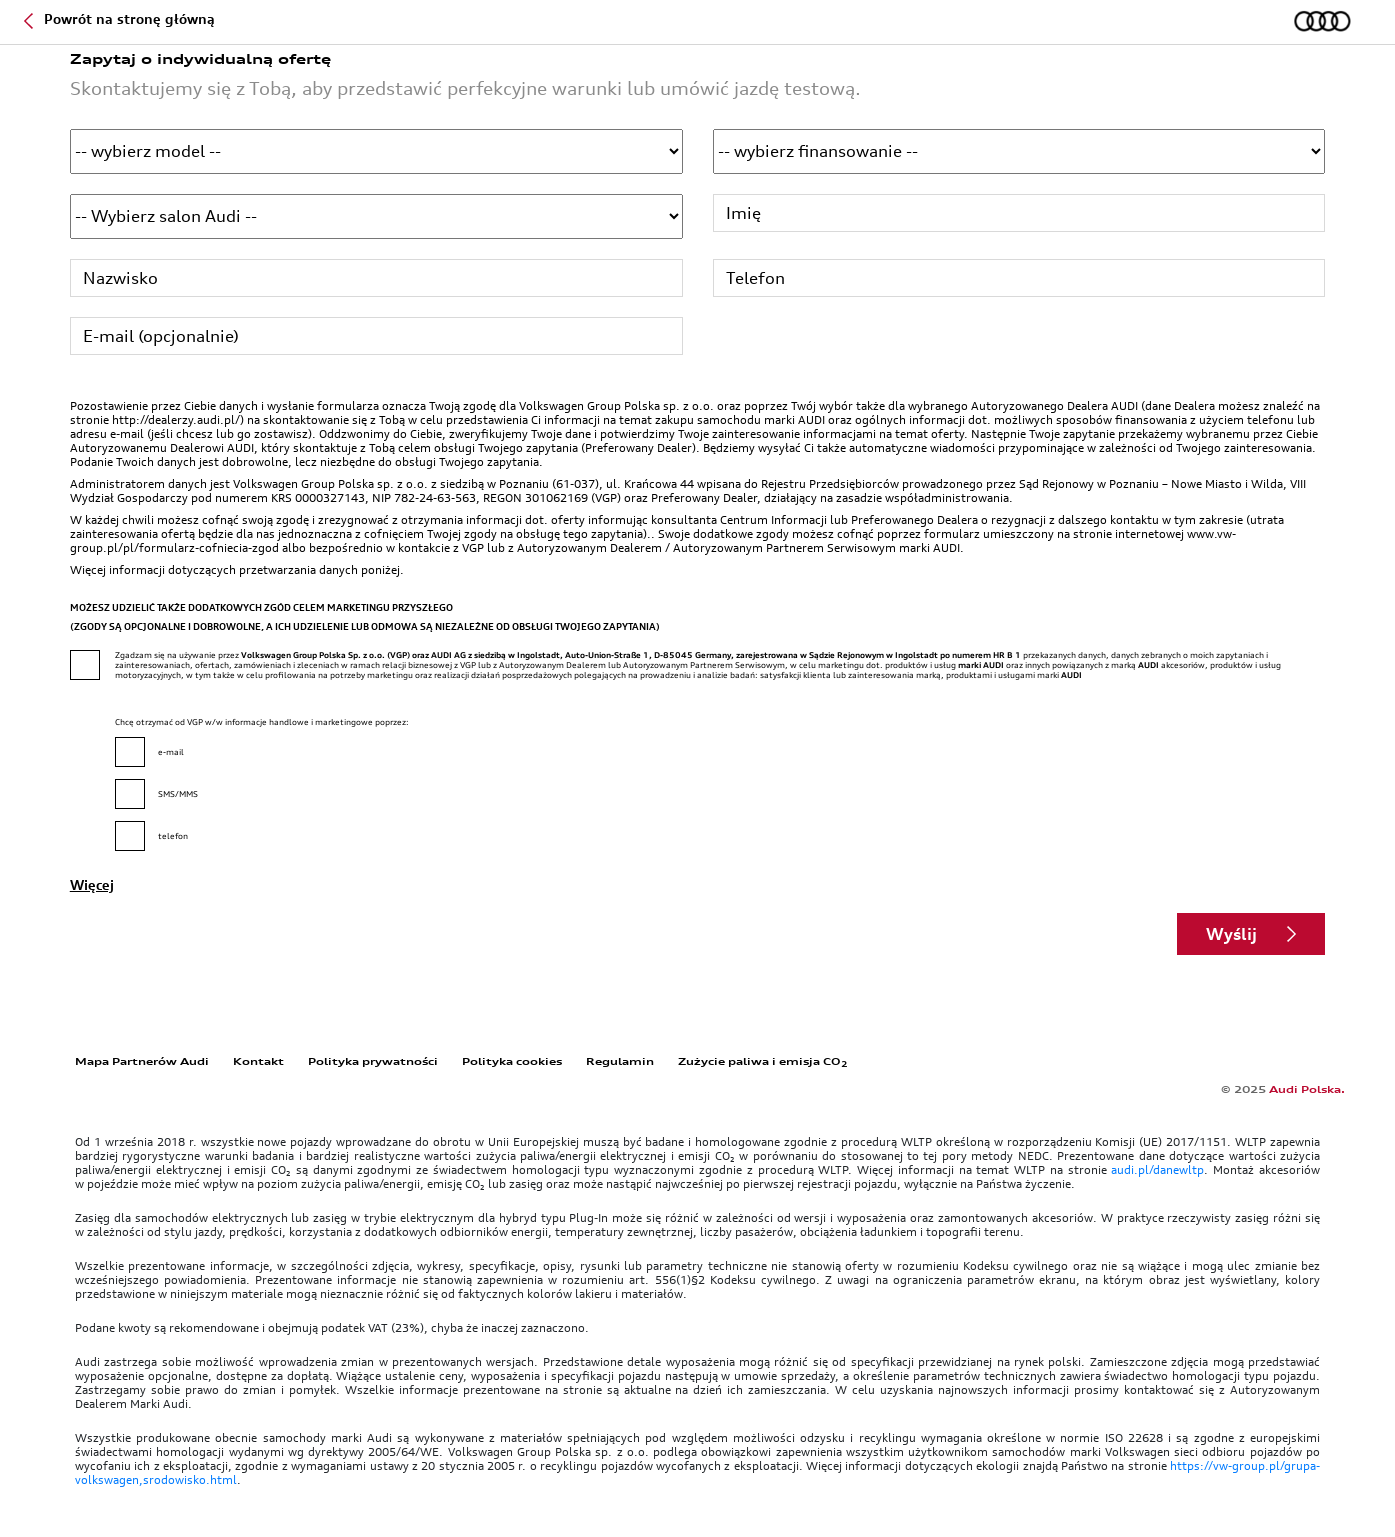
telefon (173, 836)
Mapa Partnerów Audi (142, 1061)
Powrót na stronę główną (119, 19)
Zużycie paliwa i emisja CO (763, 1061)
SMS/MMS (178, 794)
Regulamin (620, 1061)
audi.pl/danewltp (1157, 1170)
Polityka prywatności (373, 1061)
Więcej (92, 885)
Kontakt (258, 1061)
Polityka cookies (512, 1061)
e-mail (171, 752)
